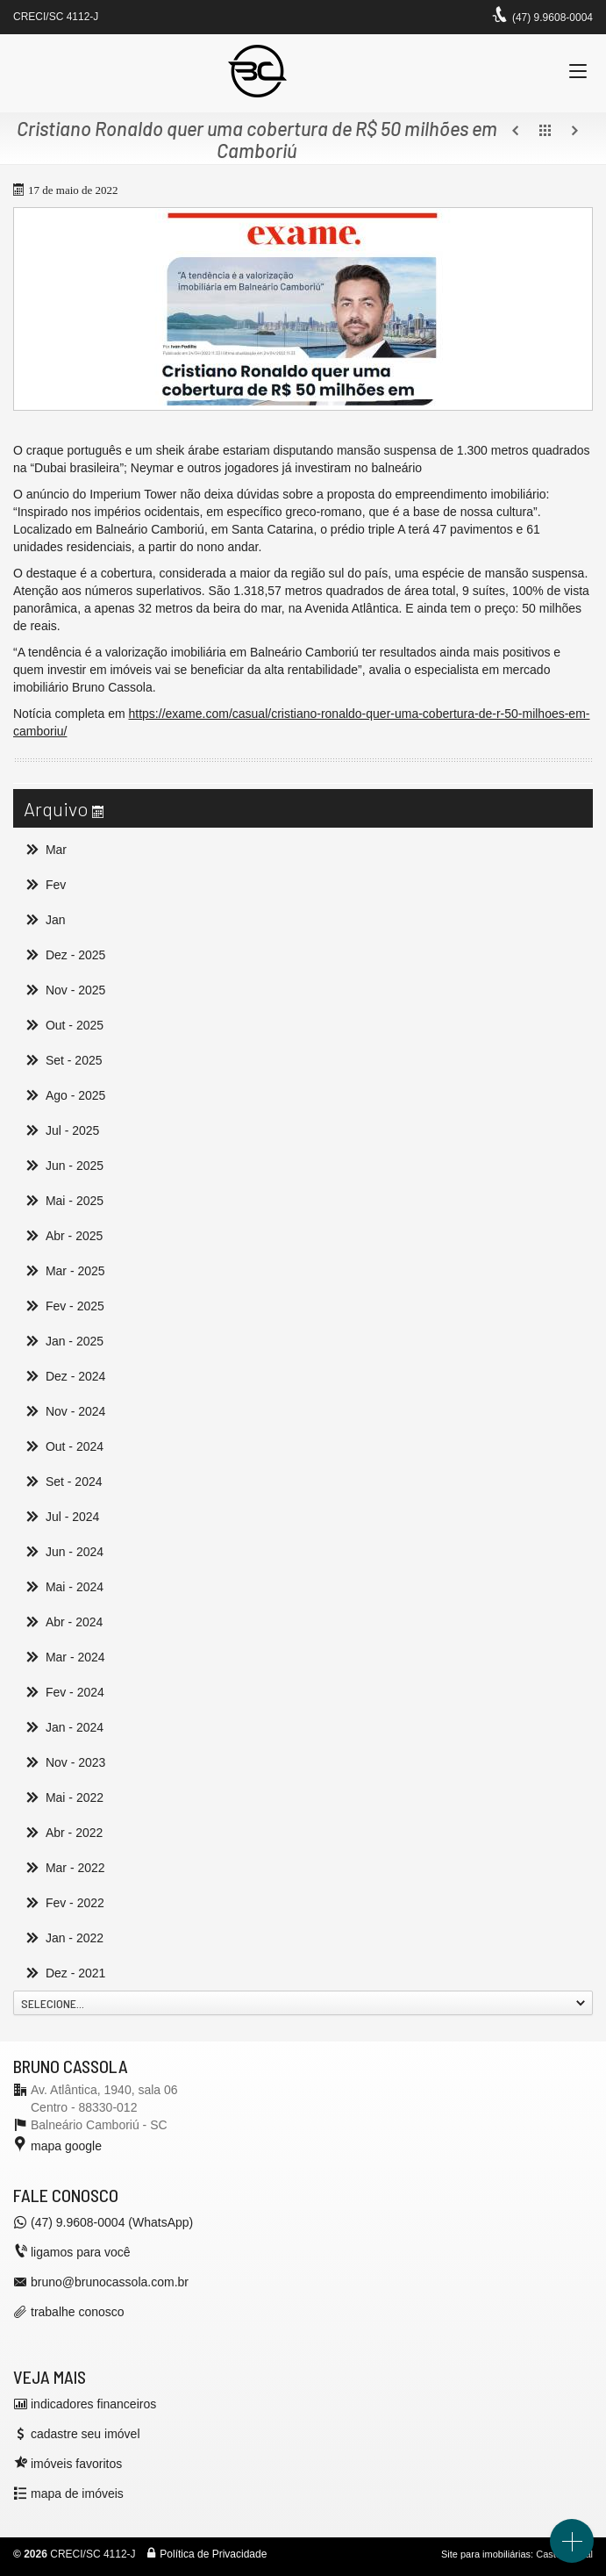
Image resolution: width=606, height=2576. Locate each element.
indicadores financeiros (93, 2404)
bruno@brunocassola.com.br (110, 2282)
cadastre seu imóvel (85, 2434)
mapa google (66, 2146)
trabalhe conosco (78, 2312)
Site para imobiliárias (486, 2554)
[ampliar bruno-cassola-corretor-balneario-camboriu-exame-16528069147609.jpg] (303, 309)
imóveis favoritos (76, 2464)
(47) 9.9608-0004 (552, 17)
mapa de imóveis (77, 2493)
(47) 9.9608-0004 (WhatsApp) (112, 2222)
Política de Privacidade (213, 2554)
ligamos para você (81, 2252)
